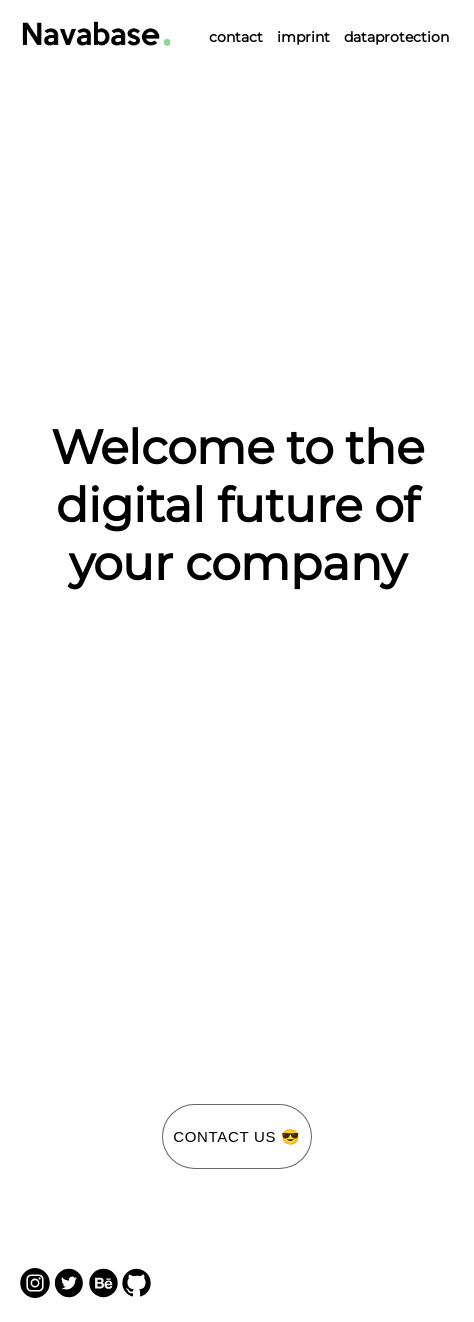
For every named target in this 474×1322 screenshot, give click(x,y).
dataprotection (396, 37)
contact (236, 37)
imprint (303, 37)
